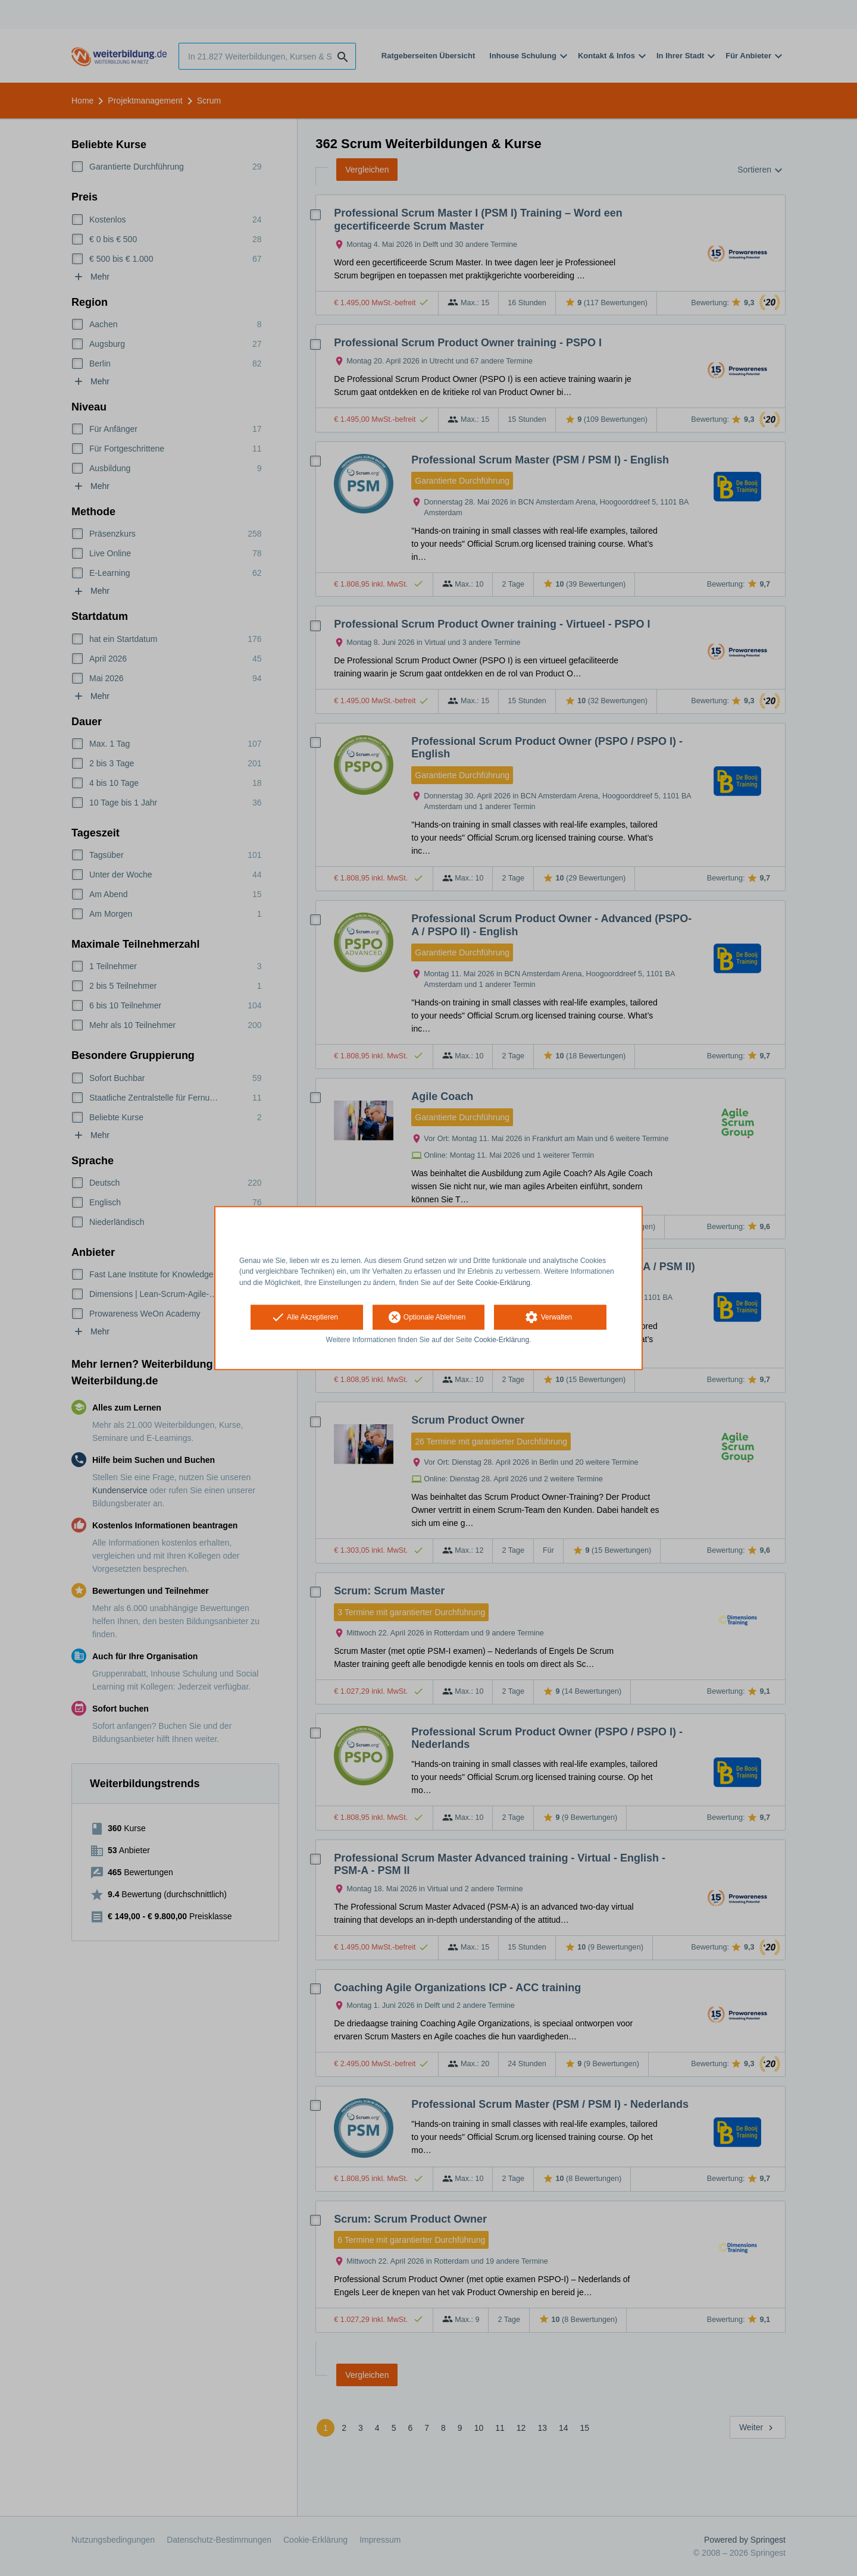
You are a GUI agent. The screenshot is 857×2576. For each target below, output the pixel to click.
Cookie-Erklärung (502, 1340)
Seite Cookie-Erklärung (493, 1282)
